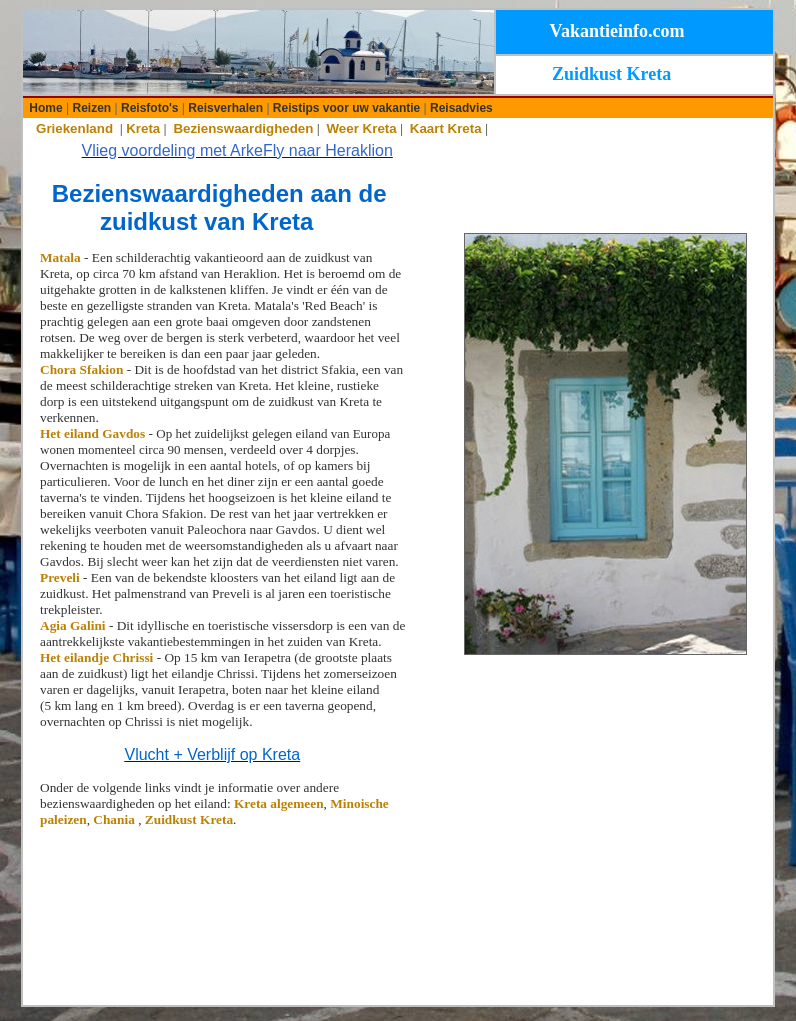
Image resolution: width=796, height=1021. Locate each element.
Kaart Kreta (446, 128)
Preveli (61, 577)
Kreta (143, 128)
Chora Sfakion (81, 369)
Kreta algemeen (279, 803)
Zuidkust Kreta (189, 819)
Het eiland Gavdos (92, 433)
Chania (115, 819)
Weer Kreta (362, 128)
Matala (60, 257)
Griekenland (74, 128)
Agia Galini (74, 625)
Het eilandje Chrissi (98, 657)
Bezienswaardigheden (243, 128)
